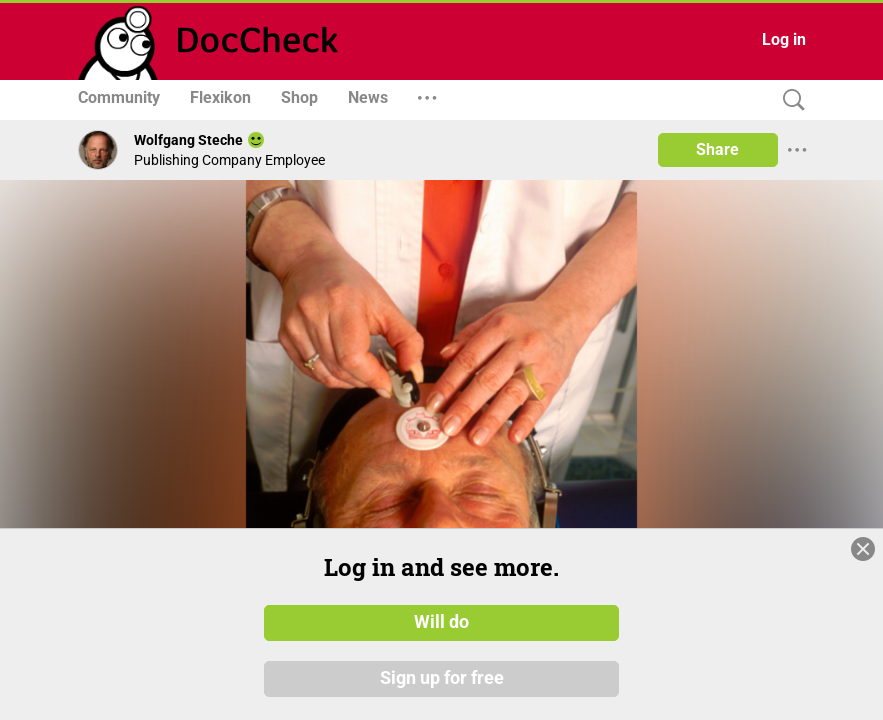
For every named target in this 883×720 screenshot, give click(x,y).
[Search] (789, 100)
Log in (784, 39)
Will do (441, 623)
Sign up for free (442, 679)
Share (717, 149)
